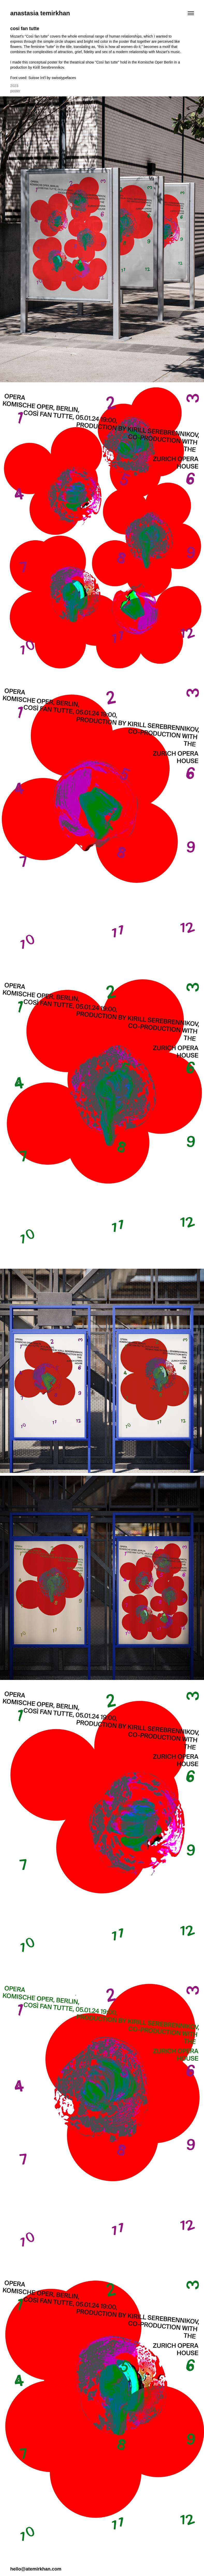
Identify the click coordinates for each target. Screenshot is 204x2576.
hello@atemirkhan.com (35, 2569)
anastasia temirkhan (40, 13)
